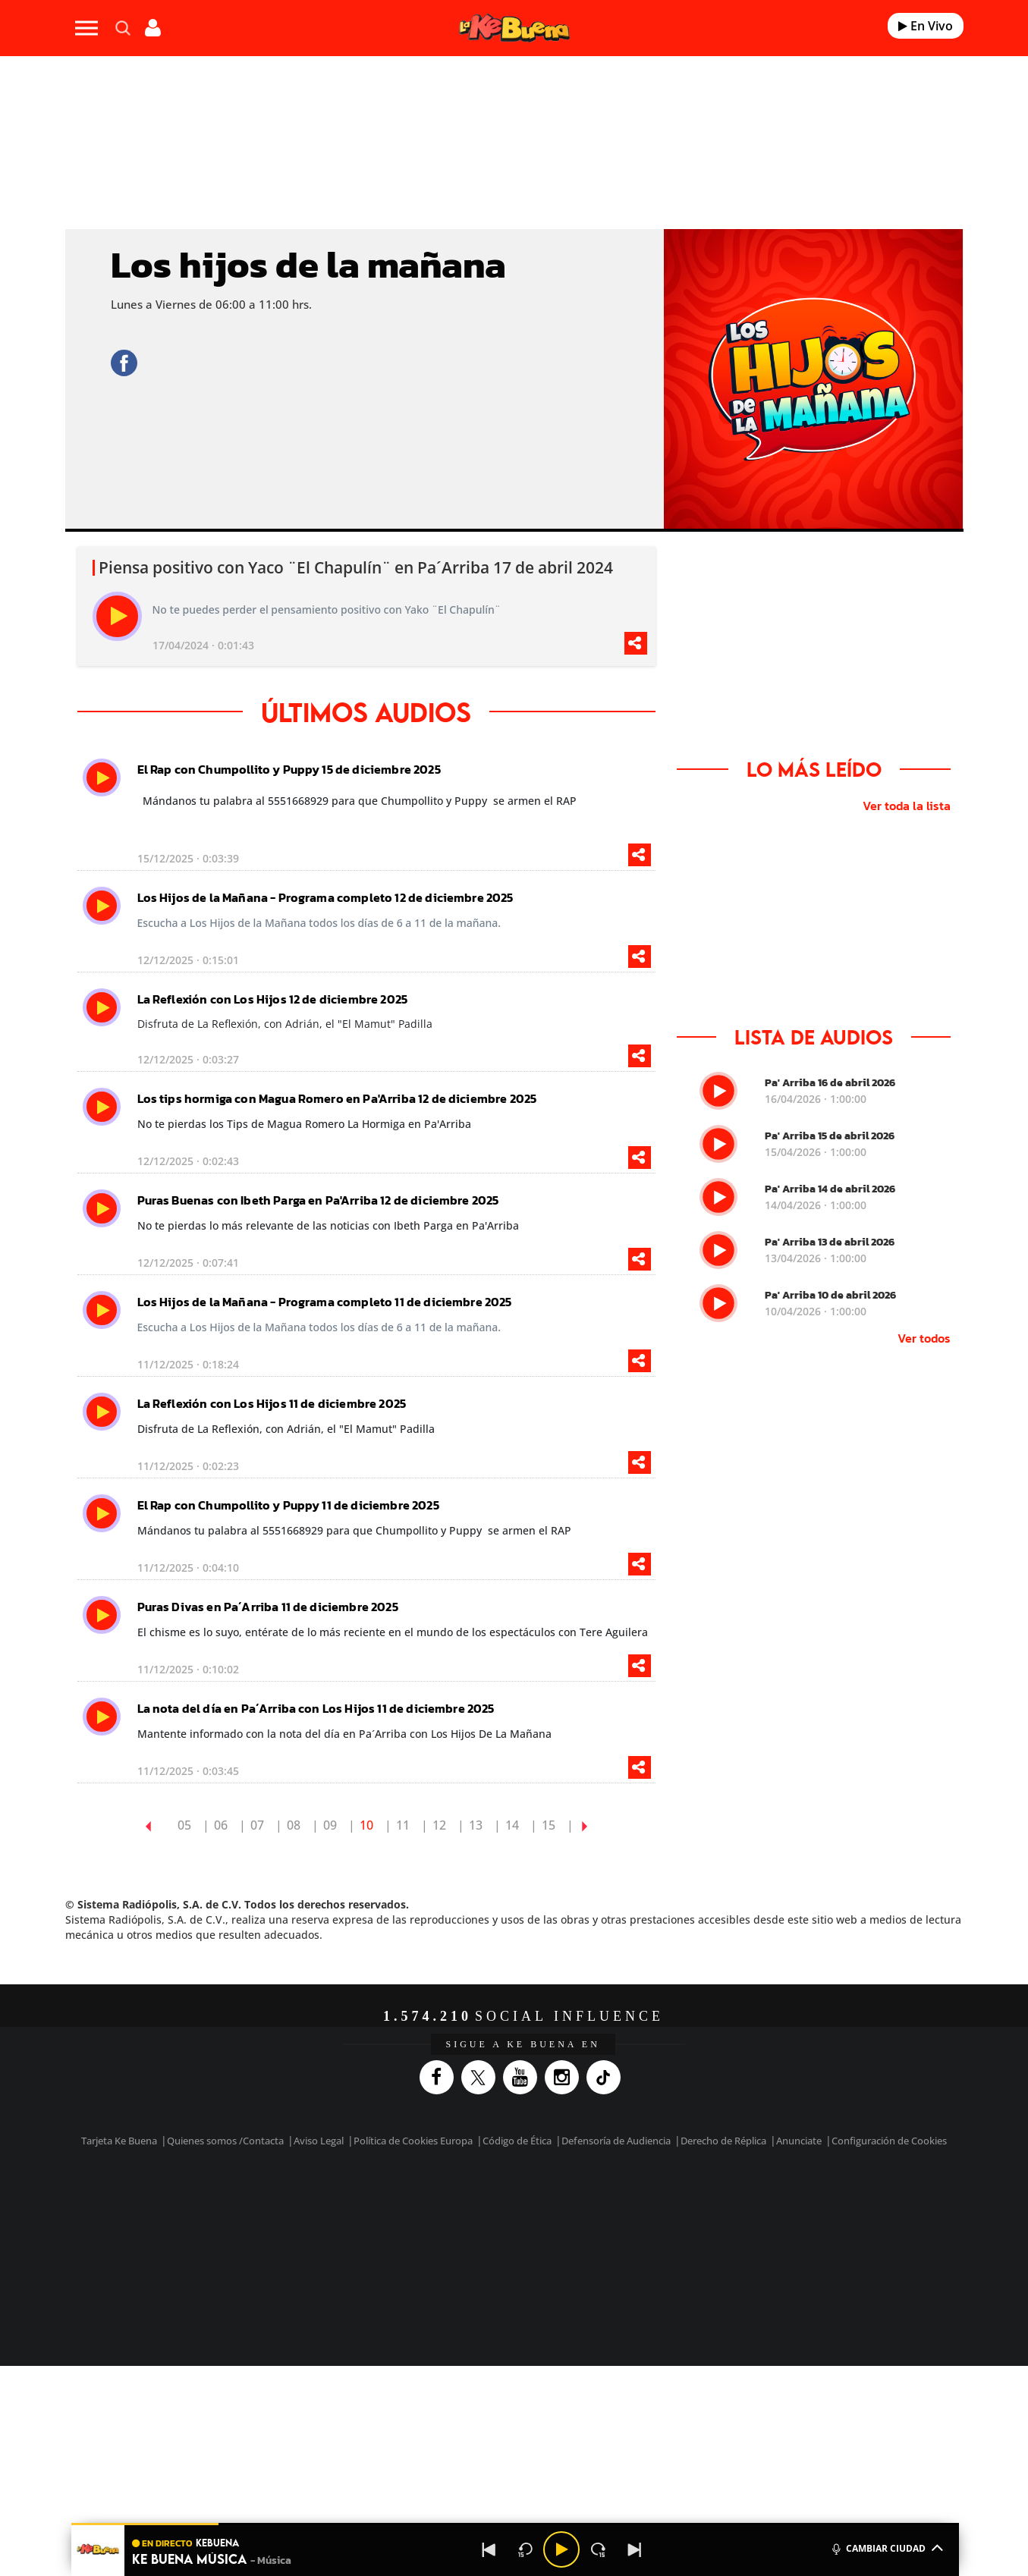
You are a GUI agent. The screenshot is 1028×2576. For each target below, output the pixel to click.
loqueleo (676, 2247)
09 (330, 1825)
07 (257, 1825)
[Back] (488, 2549)
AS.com (678, 2201)
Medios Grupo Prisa (205, 2250)
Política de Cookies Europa (413, 2140)
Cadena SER (629, 2201)
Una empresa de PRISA (205, 2213)
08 (293, 1825)
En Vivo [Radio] (925, 25)
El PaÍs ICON (545, 2247)
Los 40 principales (413, 2201)
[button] (515, 2524)
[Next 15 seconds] (598, 2549)
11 (403, 1825)
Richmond (330, 2247)
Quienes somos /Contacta (225, 2140)
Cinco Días (546, 2224)
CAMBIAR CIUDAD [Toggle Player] (886, 2547)
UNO (444, 2224)
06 (221, 1825)
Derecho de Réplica (723, 2140)
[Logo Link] (514, 28)
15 (548, 1825)
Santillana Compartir (564, 2201)
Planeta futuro (715, 2224)
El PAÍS (340, 2201)
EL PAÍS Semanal (659, 2224)
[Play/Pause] (561, 2549)
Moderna (405, 2247)
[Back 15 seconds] (525, 2549)
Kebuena (770, 2224)
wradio (488, 2224)
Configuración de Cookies (889, 2140)
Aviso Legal (319, 2140)
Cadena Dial (604, 2224)
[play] (117, 616)
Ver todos (924, 1338)
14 (512, 1825)
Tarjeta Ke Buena (119, 2140)
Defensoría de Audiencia (616, 2140)
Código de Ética (517, 2140)
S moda (608, 2247)
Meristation (749, 2247)
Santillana (484, 2201)
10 (366, 1825)
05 (184, 1825)
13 (476, 1825)
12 (439, 1825)
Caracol (783, 2201)
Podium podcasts (480, 2247)
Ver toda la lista (907, 805)
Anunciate (799, 2140)
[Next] (634, 2549)
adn (728, 2201)
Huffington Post (360, 2224)
